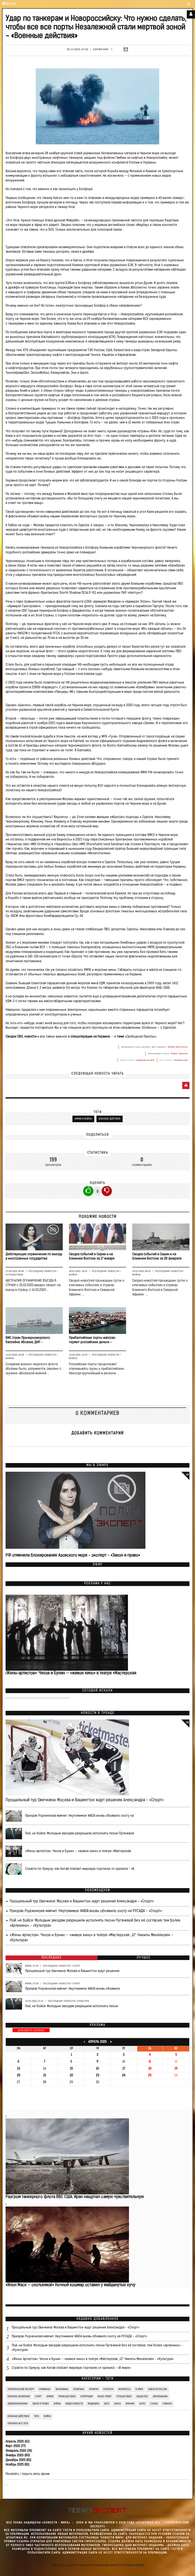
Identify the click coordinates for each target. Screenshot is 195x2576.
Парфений (100, 49)
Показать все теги (18, 2423)
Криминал (44, 2389)
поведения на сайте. (145, 1060)
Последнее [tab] (51, 1957)
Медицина (93, 2404)
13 (18, 2068)
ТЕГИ (36, 2416)
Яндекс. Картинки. (179, 1053)
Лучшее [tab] (144, 1957)
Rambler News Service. (178, 1047)
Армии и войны (83, 1119)
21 (44, 2075)
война (47, 2416)
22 (71, 2075)
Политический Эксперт (21, 2389)
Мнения (130, 2404)
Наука (117, 2404)
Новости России (157, 2389)
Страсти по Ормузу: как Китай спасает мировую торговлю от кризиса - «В (79, 1869)
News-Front (104, 2396)
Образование (160, 2396)
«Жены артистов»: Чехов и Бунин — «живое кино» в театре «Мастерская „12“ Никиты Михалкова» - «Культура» (93, 2359)
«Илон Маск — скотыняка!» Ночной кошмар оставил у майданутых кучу (70, 2285)
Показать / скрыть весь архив (28, 2474)
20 (18, 2075)
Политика (78, 2389)
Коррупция (86, 2396)
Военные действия (109, 1119)
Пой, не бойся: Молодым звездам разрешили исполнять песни (71, 2006)
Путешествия (14, 1274)
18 (149, 2068)
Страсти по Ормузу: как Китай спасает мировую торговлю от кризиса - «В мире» (71, 2368)
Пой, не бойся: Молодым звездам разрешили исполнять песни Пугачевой (79, 1833)
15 (71, 2068)
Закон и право (40, 2404)
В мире (139, 2389)
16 (97, 2068)
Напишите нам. (181, 1060)
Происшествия (66, 2396)
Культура (83, 2001)
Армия (49, 2396)
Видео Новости (74, 2404)
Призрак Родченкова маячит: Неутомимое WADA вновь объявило (72, 1988)
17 (123, 2068)
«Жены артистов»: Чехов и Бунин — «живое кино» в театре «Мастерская (70, 1673)
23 (97, 2075)
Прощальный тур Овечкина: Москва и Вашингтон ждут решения (72, 1971)
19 (176, 2068)
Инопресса (124, 2389)
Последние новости (42, 1271)
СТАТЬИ (154, 2404)
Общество (142, 2396)
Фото (142, 2404)
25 (149, 2075)
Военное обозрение (19, 2396)
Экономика (61, 2389)
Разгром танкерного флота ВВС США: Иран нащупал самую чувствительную (75, 2197)
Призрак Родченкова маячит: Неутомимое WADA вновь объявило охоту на (79, 1815)
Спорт (76, 1965)
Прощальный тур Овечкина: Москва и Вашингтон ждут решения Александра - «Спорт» (85, 1800)
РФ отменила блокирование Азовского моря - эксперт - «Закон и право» (73, 1555)
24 (123, 2075)
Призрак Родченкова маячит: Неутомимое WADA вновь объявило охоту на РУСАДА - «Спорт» (86, 1911)
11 (150, 2061)
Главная (167, 2404)
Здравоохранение (18, 2404)
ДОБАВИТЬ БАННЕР (31, 2030)
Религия (93, 2389)
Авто (106, 2404)
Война (73, 1274)
